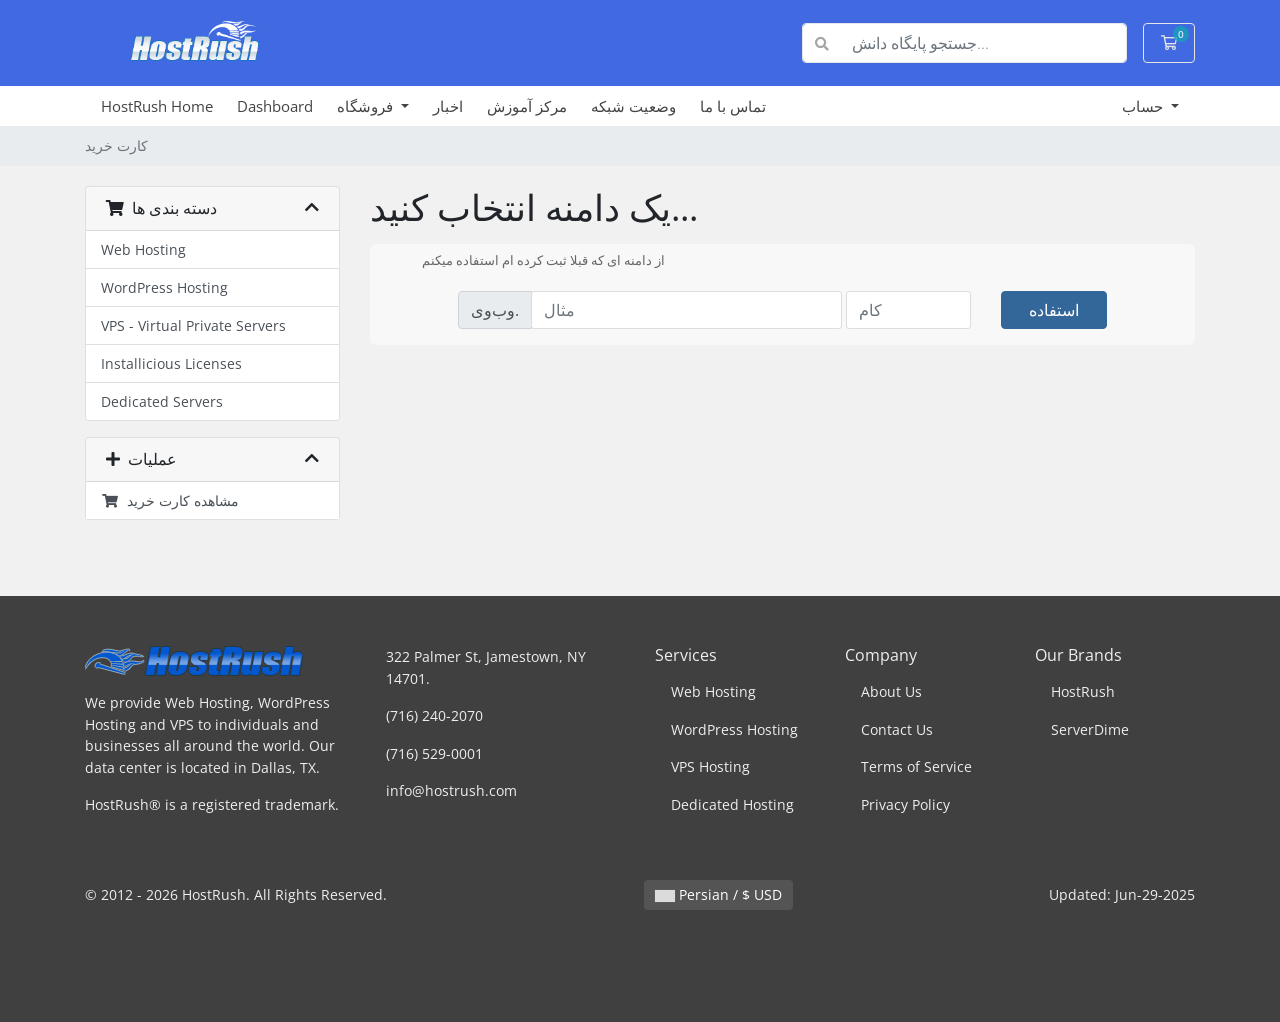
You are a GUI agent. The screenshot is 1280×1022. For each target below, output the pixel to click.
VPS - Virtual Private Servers (193, 325)
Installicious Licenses (171, 363)
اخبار (448, 106)
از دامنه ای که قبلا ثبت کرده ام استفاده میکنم (527, 262)
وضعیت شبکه (633, 106)
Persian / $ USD (718, 894)
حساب (1144, 106)
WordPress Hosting (164, 287)
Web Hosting (143, 249)
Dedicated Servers (162, 401)
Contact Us (897, 729)
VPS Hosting (710, 766)
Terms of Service (916, 766)
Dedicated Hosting (732, 804)
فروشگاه (367, 106)
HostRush (1083, 691)
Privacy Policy (905, 804)
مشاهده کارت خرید (170, 500)
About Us (891, 691)
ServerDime (1090, 729)
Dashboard (275, 106)
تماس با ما (733, 106)
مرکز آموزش (527, 106)
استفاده (1054, 310)
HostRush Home (157, 106)
